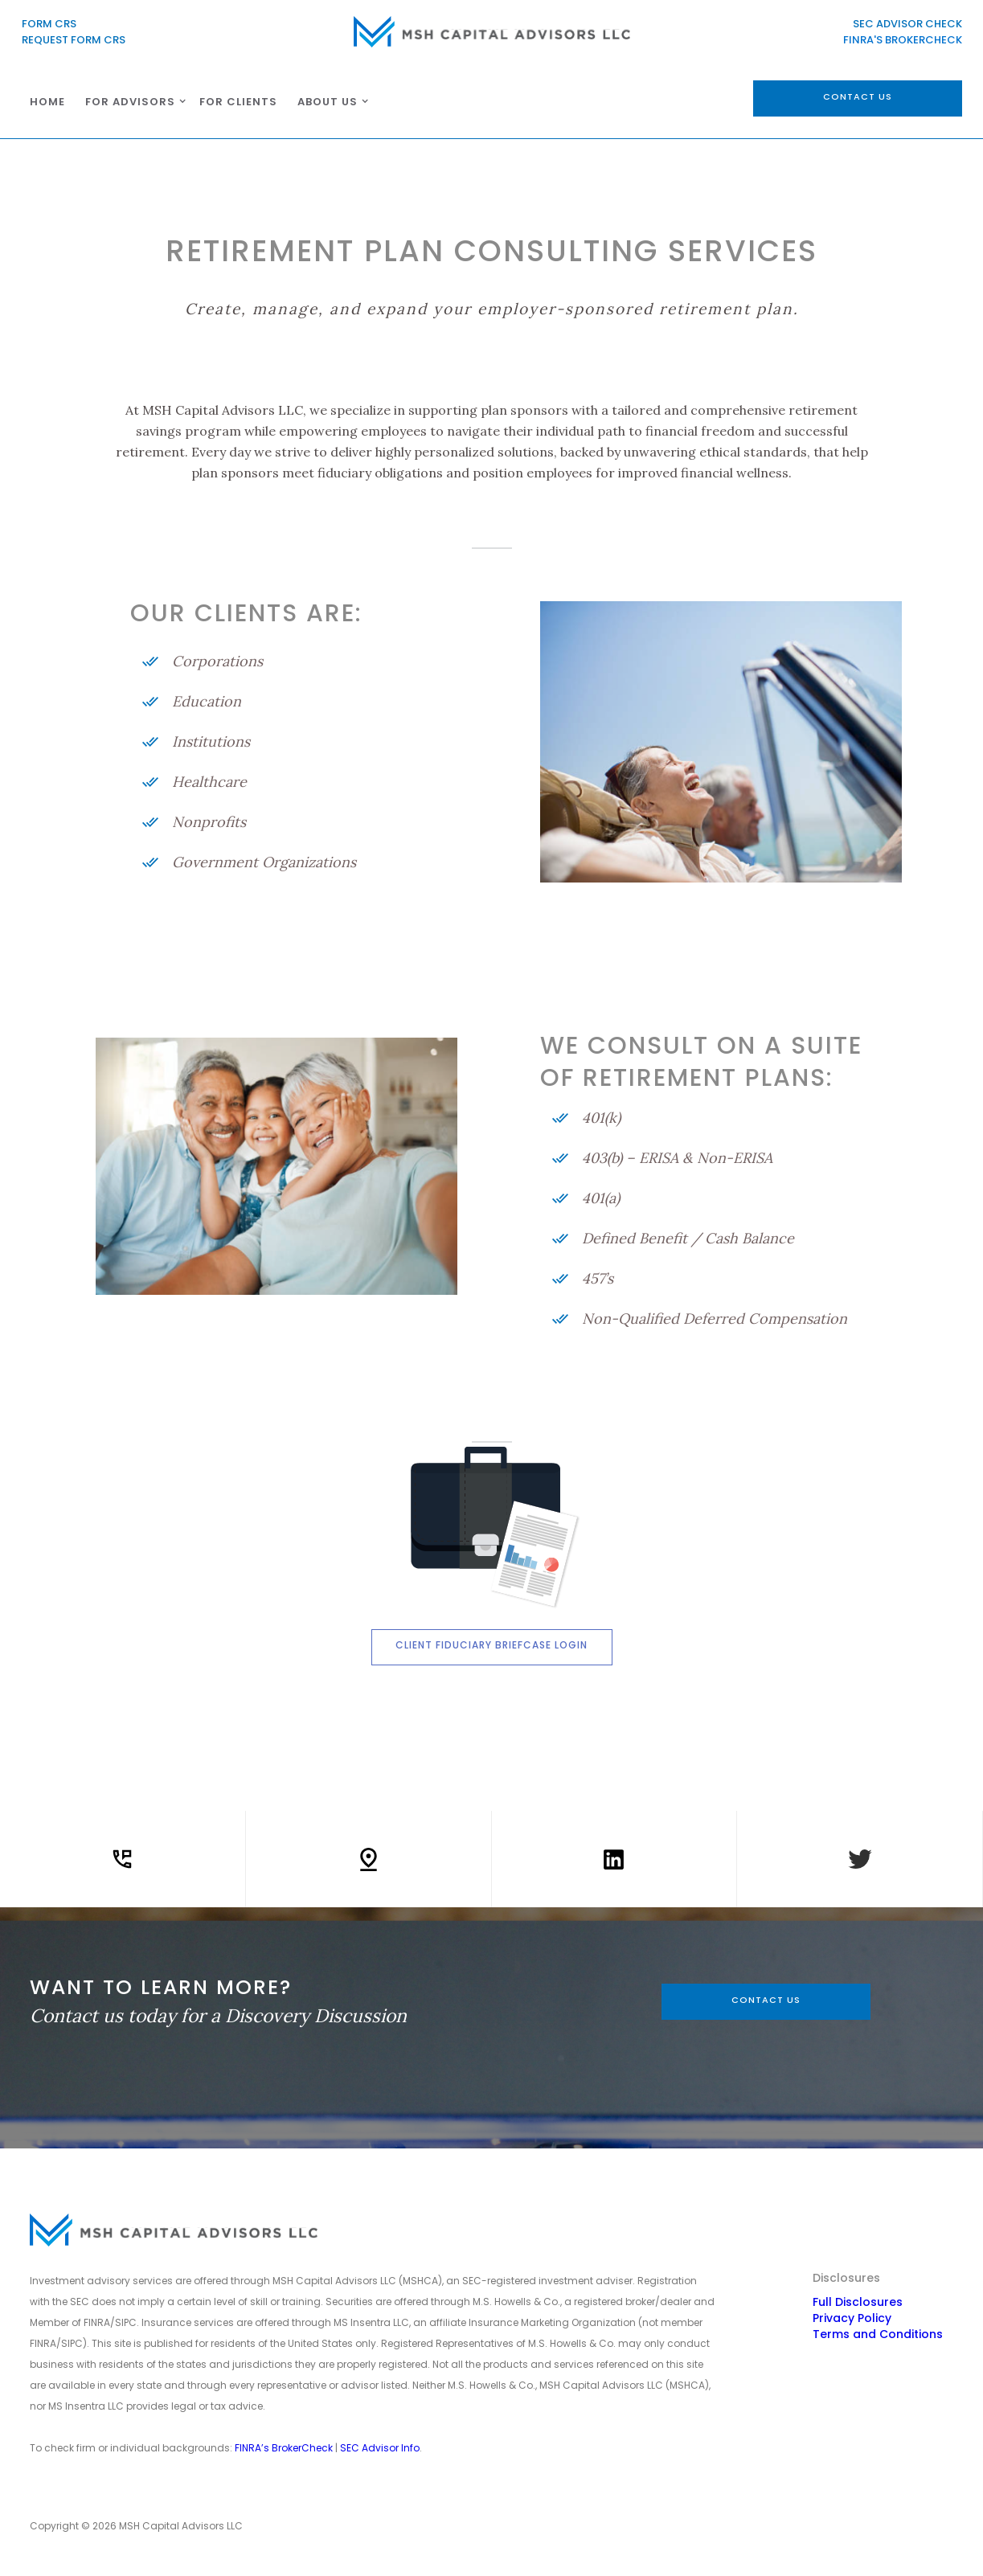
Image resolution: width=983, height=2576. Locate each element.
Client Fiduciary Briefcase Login (491, 1645)
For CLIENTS (238, 101)
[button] (132, 101)
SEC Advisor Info (380, 2448)
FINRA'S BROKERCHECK (902, 39)
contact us (857, 96)
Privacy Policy (852, 2318)
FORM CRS (49, 23)
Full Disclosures (858, 2302)
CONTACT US (766, 1999)
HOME (47, 101)
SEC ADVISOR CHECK (906, 23)
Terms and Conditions (878, 2334)
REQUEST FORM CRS (73, 39)
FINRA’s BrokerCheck (284, 2448)
